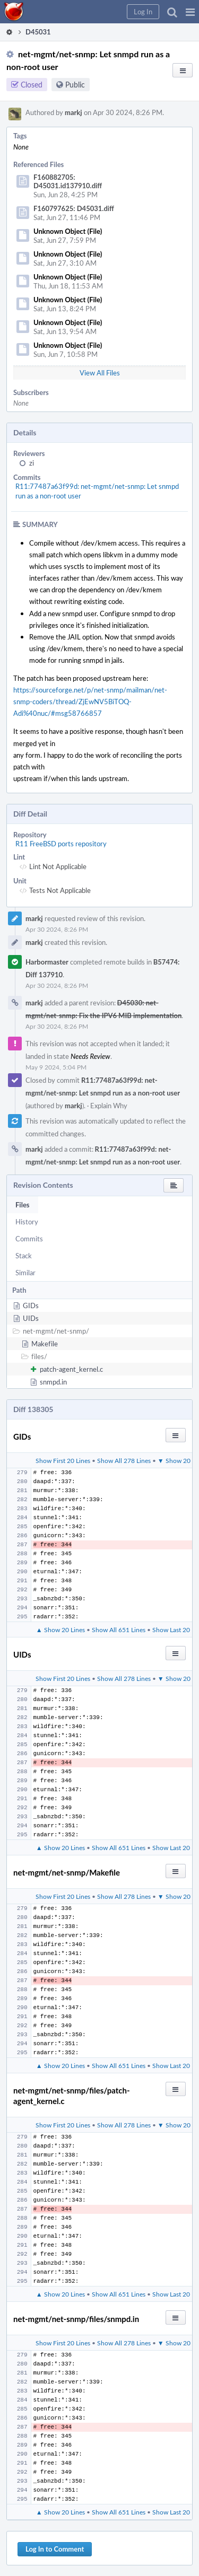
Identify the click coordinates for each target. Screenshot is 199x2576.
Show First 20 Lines (63, 1460)
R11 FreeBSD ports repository (61, 843)
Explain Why (108, 1105)
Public (75, 85)
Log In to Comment (54, 2549)
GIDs (31, 1305)
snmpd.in (53, 1382)
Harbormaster (46, 962)
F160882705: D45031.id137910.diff (67, 181)
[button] (190, 11)
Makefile (44, 1343)
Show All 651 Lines (118, 1629)
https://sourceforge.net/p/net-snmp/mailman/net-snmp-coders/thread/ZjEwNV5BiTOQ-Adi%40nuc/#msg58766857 (90, 701)
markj (73, 112)
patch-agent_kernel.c (71, 1369)
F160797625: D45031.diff (73, 208)
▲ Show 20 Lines (60, 1629)
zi (31, 463)
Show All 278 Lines (124, 1460)
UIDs (31, 1318)
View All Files (100, 373)
